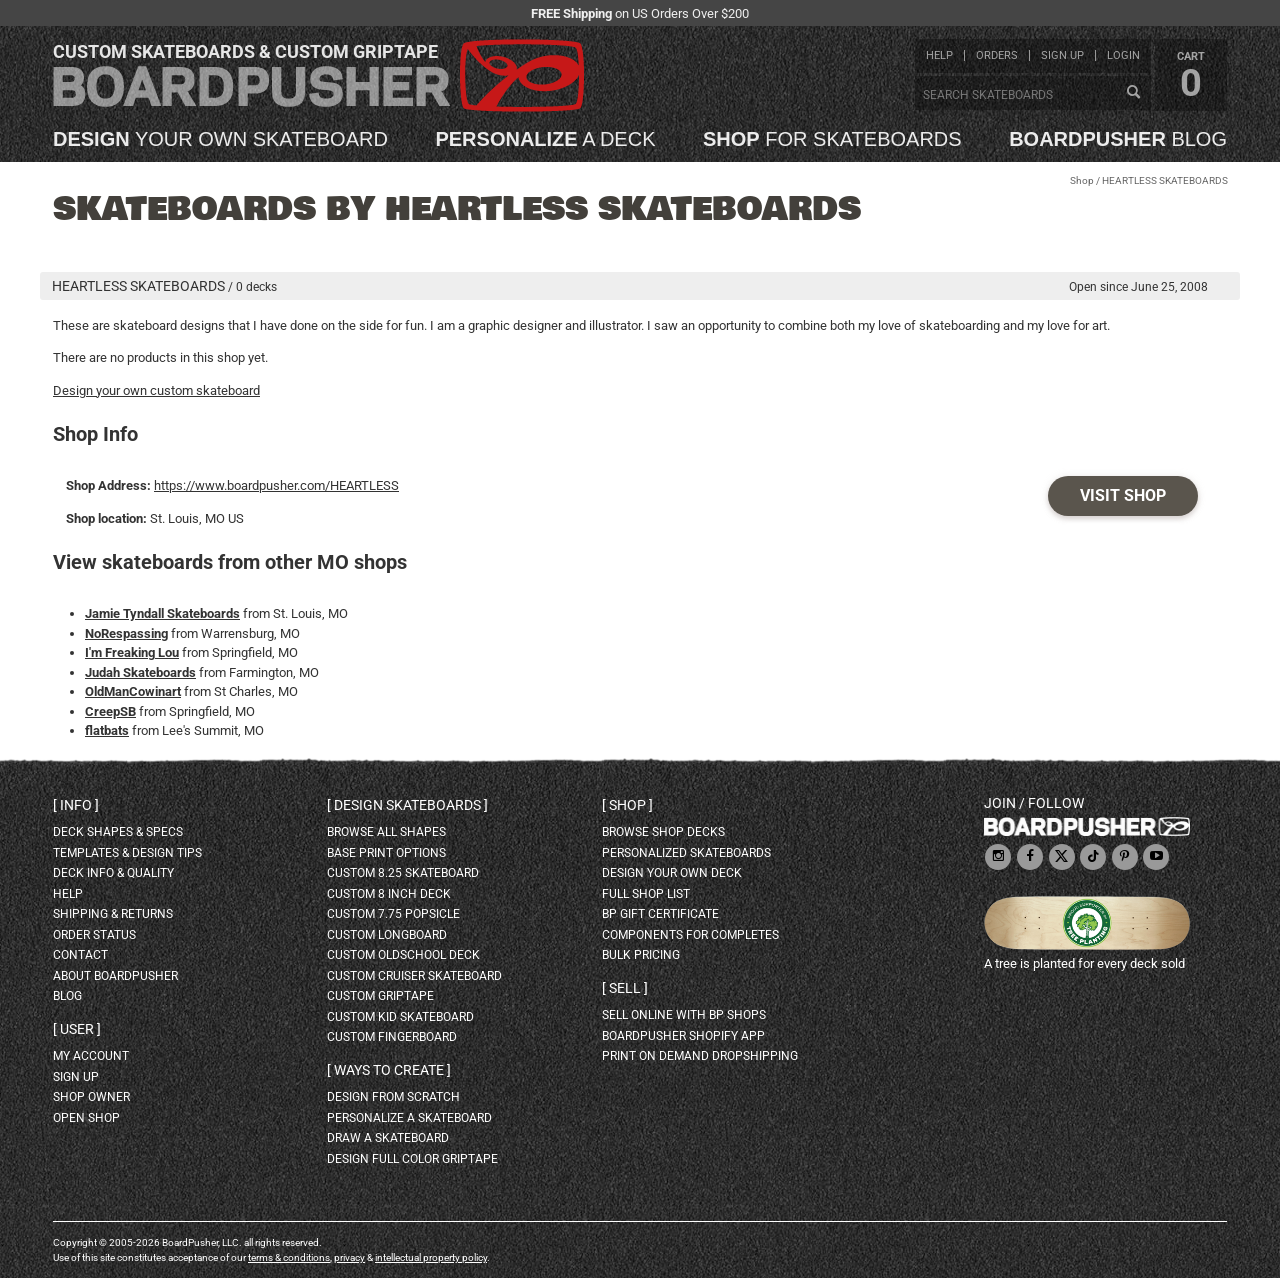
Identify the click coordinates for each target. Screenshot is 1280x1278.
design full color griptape (412, 1159)
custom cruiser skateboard (414, 976)
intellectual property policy (431, 1257)
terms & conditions (289, 1257)
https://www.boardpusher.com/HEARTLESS (276, 485)
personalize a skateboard (409, 1118)
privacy (349, 1257)
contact (80, 955)
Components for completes (690, 935)
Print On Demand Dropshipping (700, 1056)
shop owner (91, 1097)
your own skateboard (220, 139)
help (939, 55)
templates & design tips (127, 853)
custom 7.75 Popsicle (393, 914)
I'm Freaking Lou (132, 652)
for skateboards (832, 139)
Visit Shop (1123, 495)
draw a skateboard (388, 1138)
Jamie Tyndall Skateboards (162, 613)
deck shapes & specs (118, 832)
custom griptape (380, 996)
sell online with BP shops (684, 1015)
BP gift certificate (660, 914)
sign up (1062, 55)
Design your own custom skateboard (156, 390)
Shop (1082, 180)
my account (91, 1056)
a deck (545, 139)
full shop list (646, 894)
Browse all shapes (386, 832)
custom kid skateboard (400, 1017)
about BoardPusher (115, 976)
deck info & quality (113, 873)
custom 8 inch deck (389, 894)
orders (997, 55)
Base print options (386, 853)
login (1123, 55)
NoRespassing (126, 633)
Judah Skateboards (140, 672)
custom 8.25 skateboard (403, 873)
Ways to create (389, 1070)
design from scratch (393, 1097)
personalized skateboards (686, 853)
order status (94, 935)
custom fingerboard (392, 1037)
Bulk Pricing (641, 955)
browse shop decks (663, 832)
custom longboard (387, 935)
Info (76, 805)
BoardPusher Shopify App (683, 1036)
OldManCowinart (133, 691)
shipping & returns (113, 914)
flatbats (107, 730)
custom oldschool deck (403, 955)
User (77, 1029)
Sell (625, 988)
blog (1118, 139)
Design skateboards (407, 805)
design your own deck (672, 873)
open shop (86, 1118)
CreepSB (110, 711)
